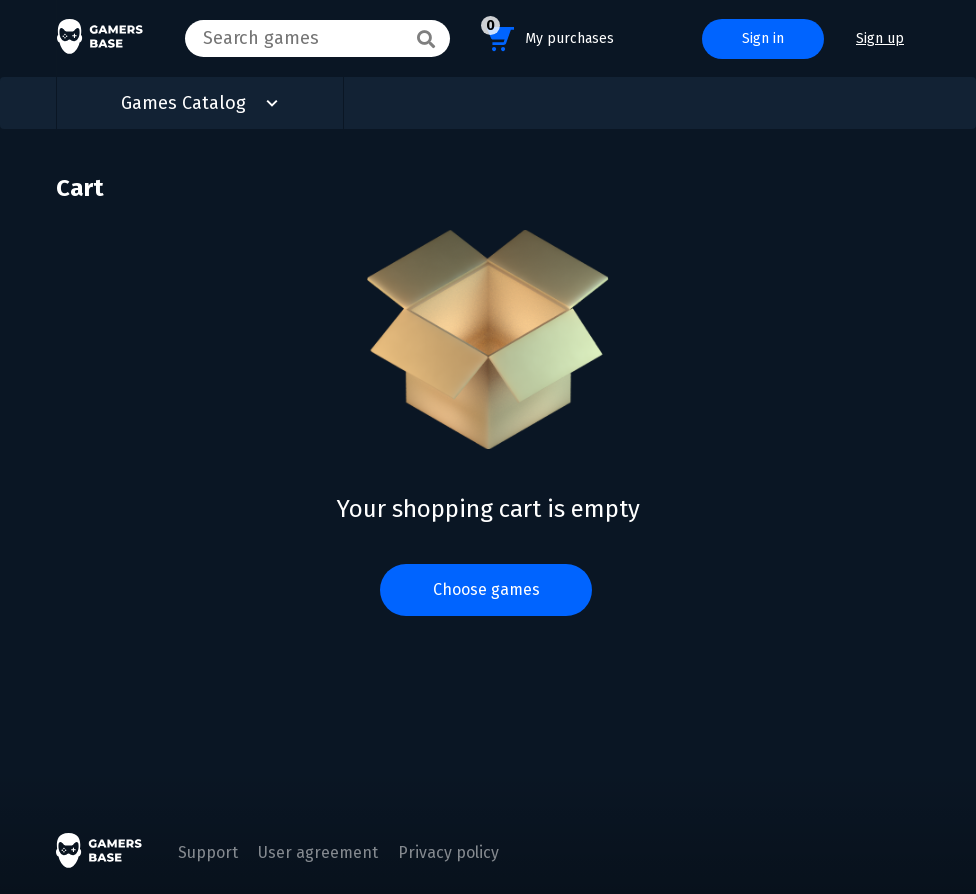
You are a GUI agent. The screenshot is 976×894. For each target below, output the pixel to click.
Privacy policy (448, 852)
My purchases (547, 35)
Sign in (763, 38)
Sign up (880, 38)
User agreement (318, 852)
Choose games (486, 589)
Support (208, 852)
